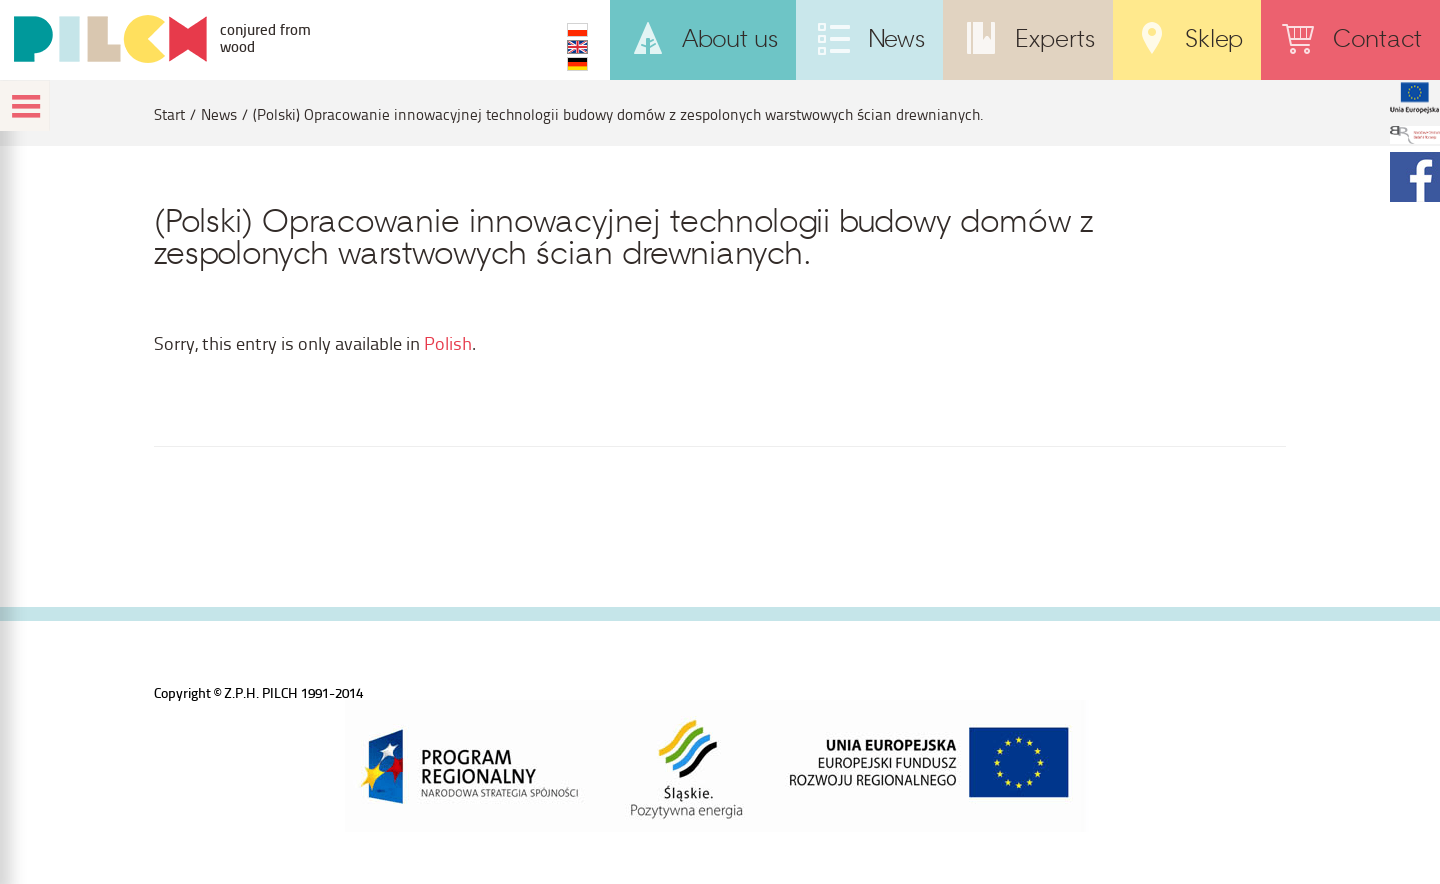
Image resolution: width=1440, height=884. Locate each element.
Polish (448, 342)
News (219, 114)
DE (577, 64)
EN (577, 47)
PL (577, 30)
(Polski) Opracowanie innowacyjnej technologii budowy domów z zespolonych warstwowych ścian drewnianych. (618, 114)
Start (169, 114)
